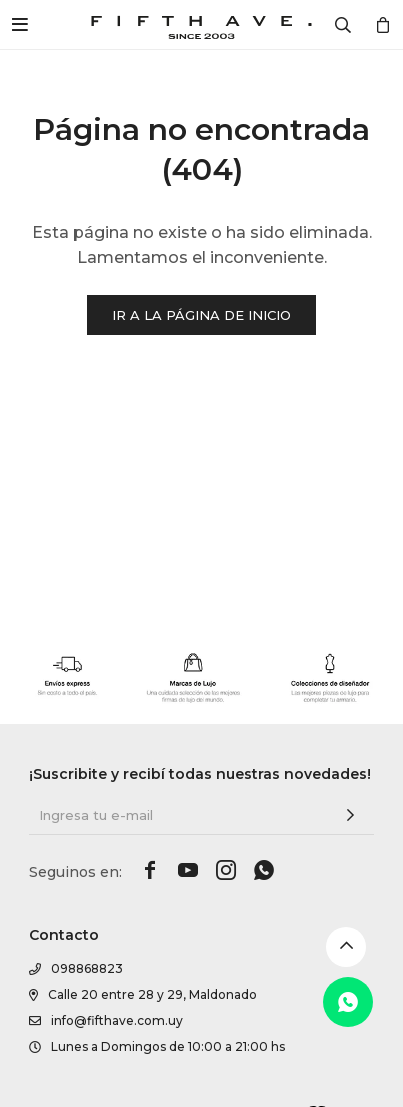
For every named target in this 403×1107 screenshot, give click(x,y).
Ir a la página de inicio (201, 315)
